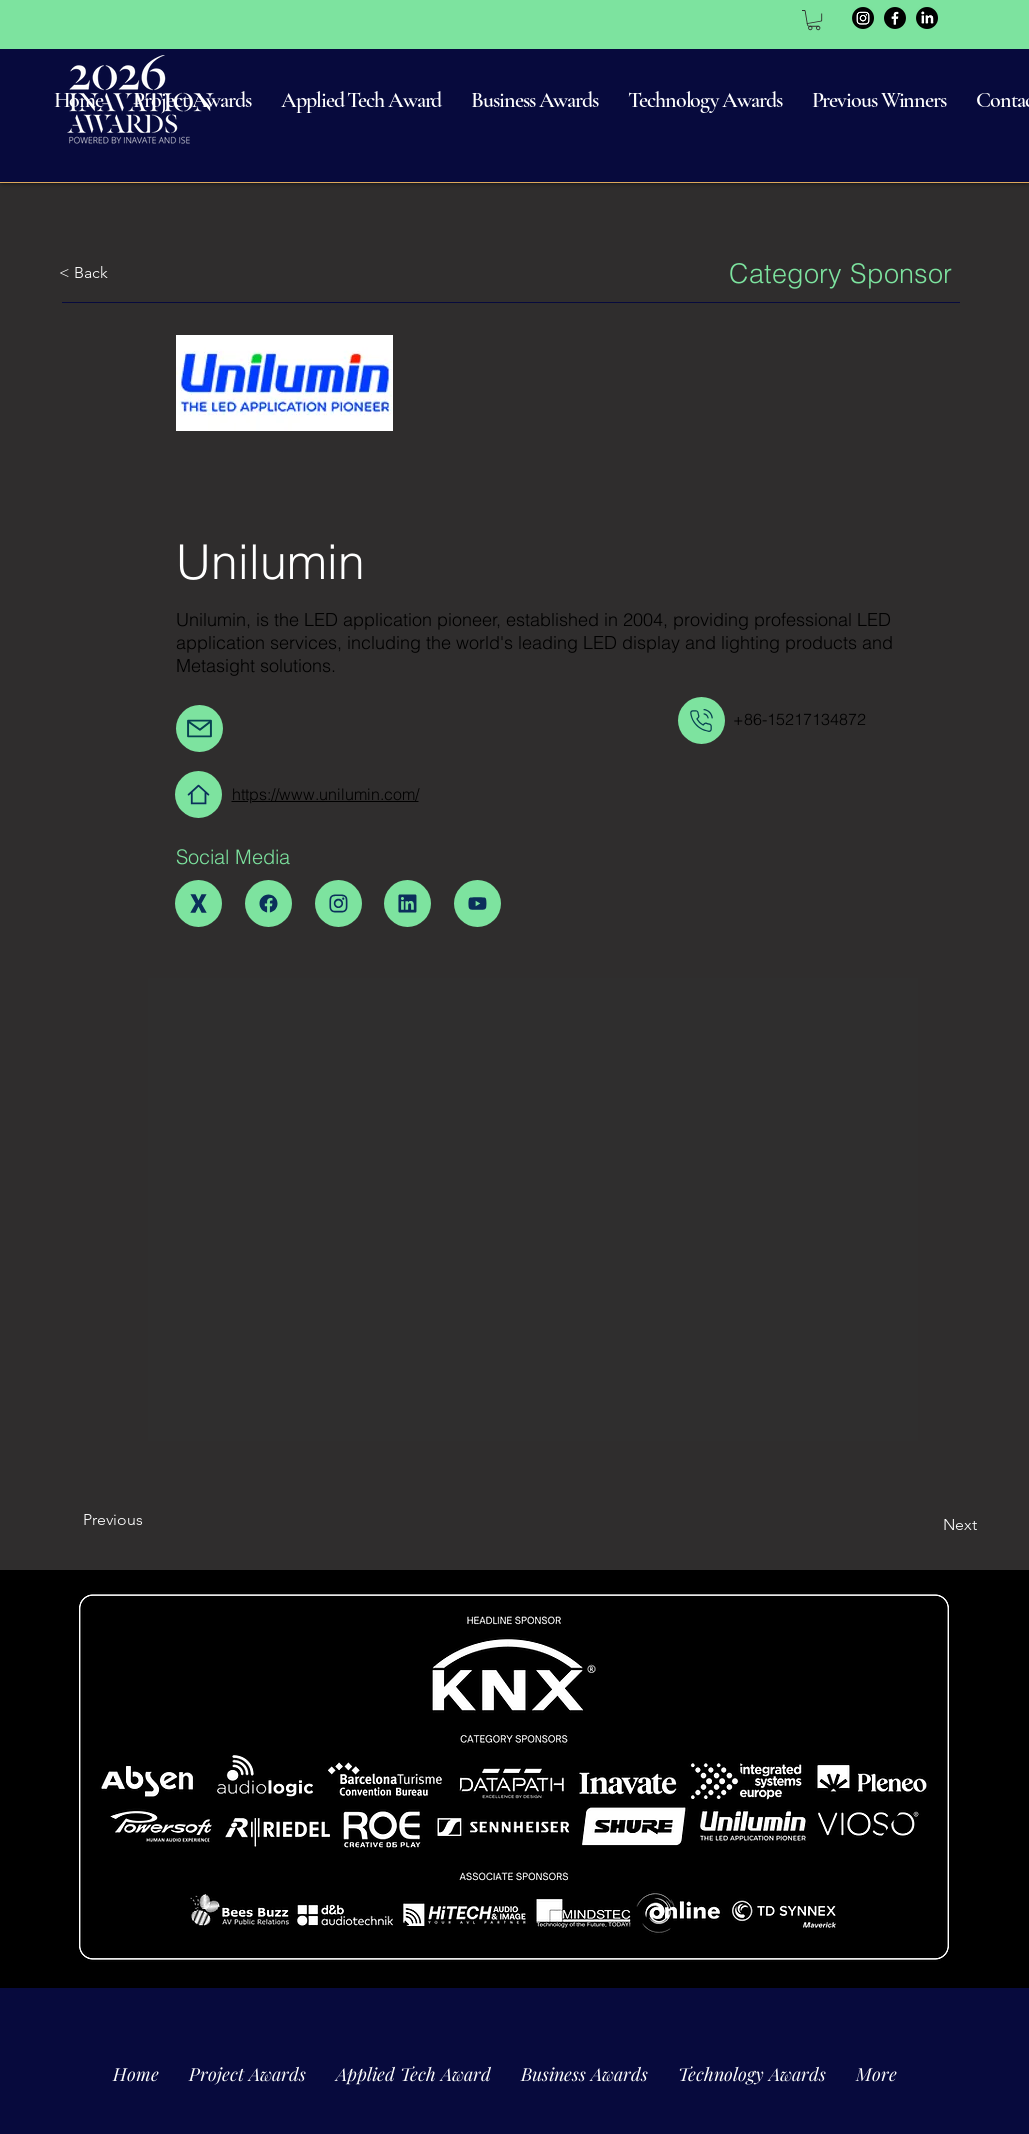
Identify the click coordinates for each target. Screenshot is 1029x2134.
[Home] (198, 794)
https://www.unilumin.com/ (325, 794)
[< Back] (125, 273)
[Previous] (149, 1520)
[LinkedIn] (927, 18)
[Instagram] (863, 18)
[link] (814, 20)
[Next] (927, 1525)
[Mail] (199, 728)
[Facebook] (895, 18)
